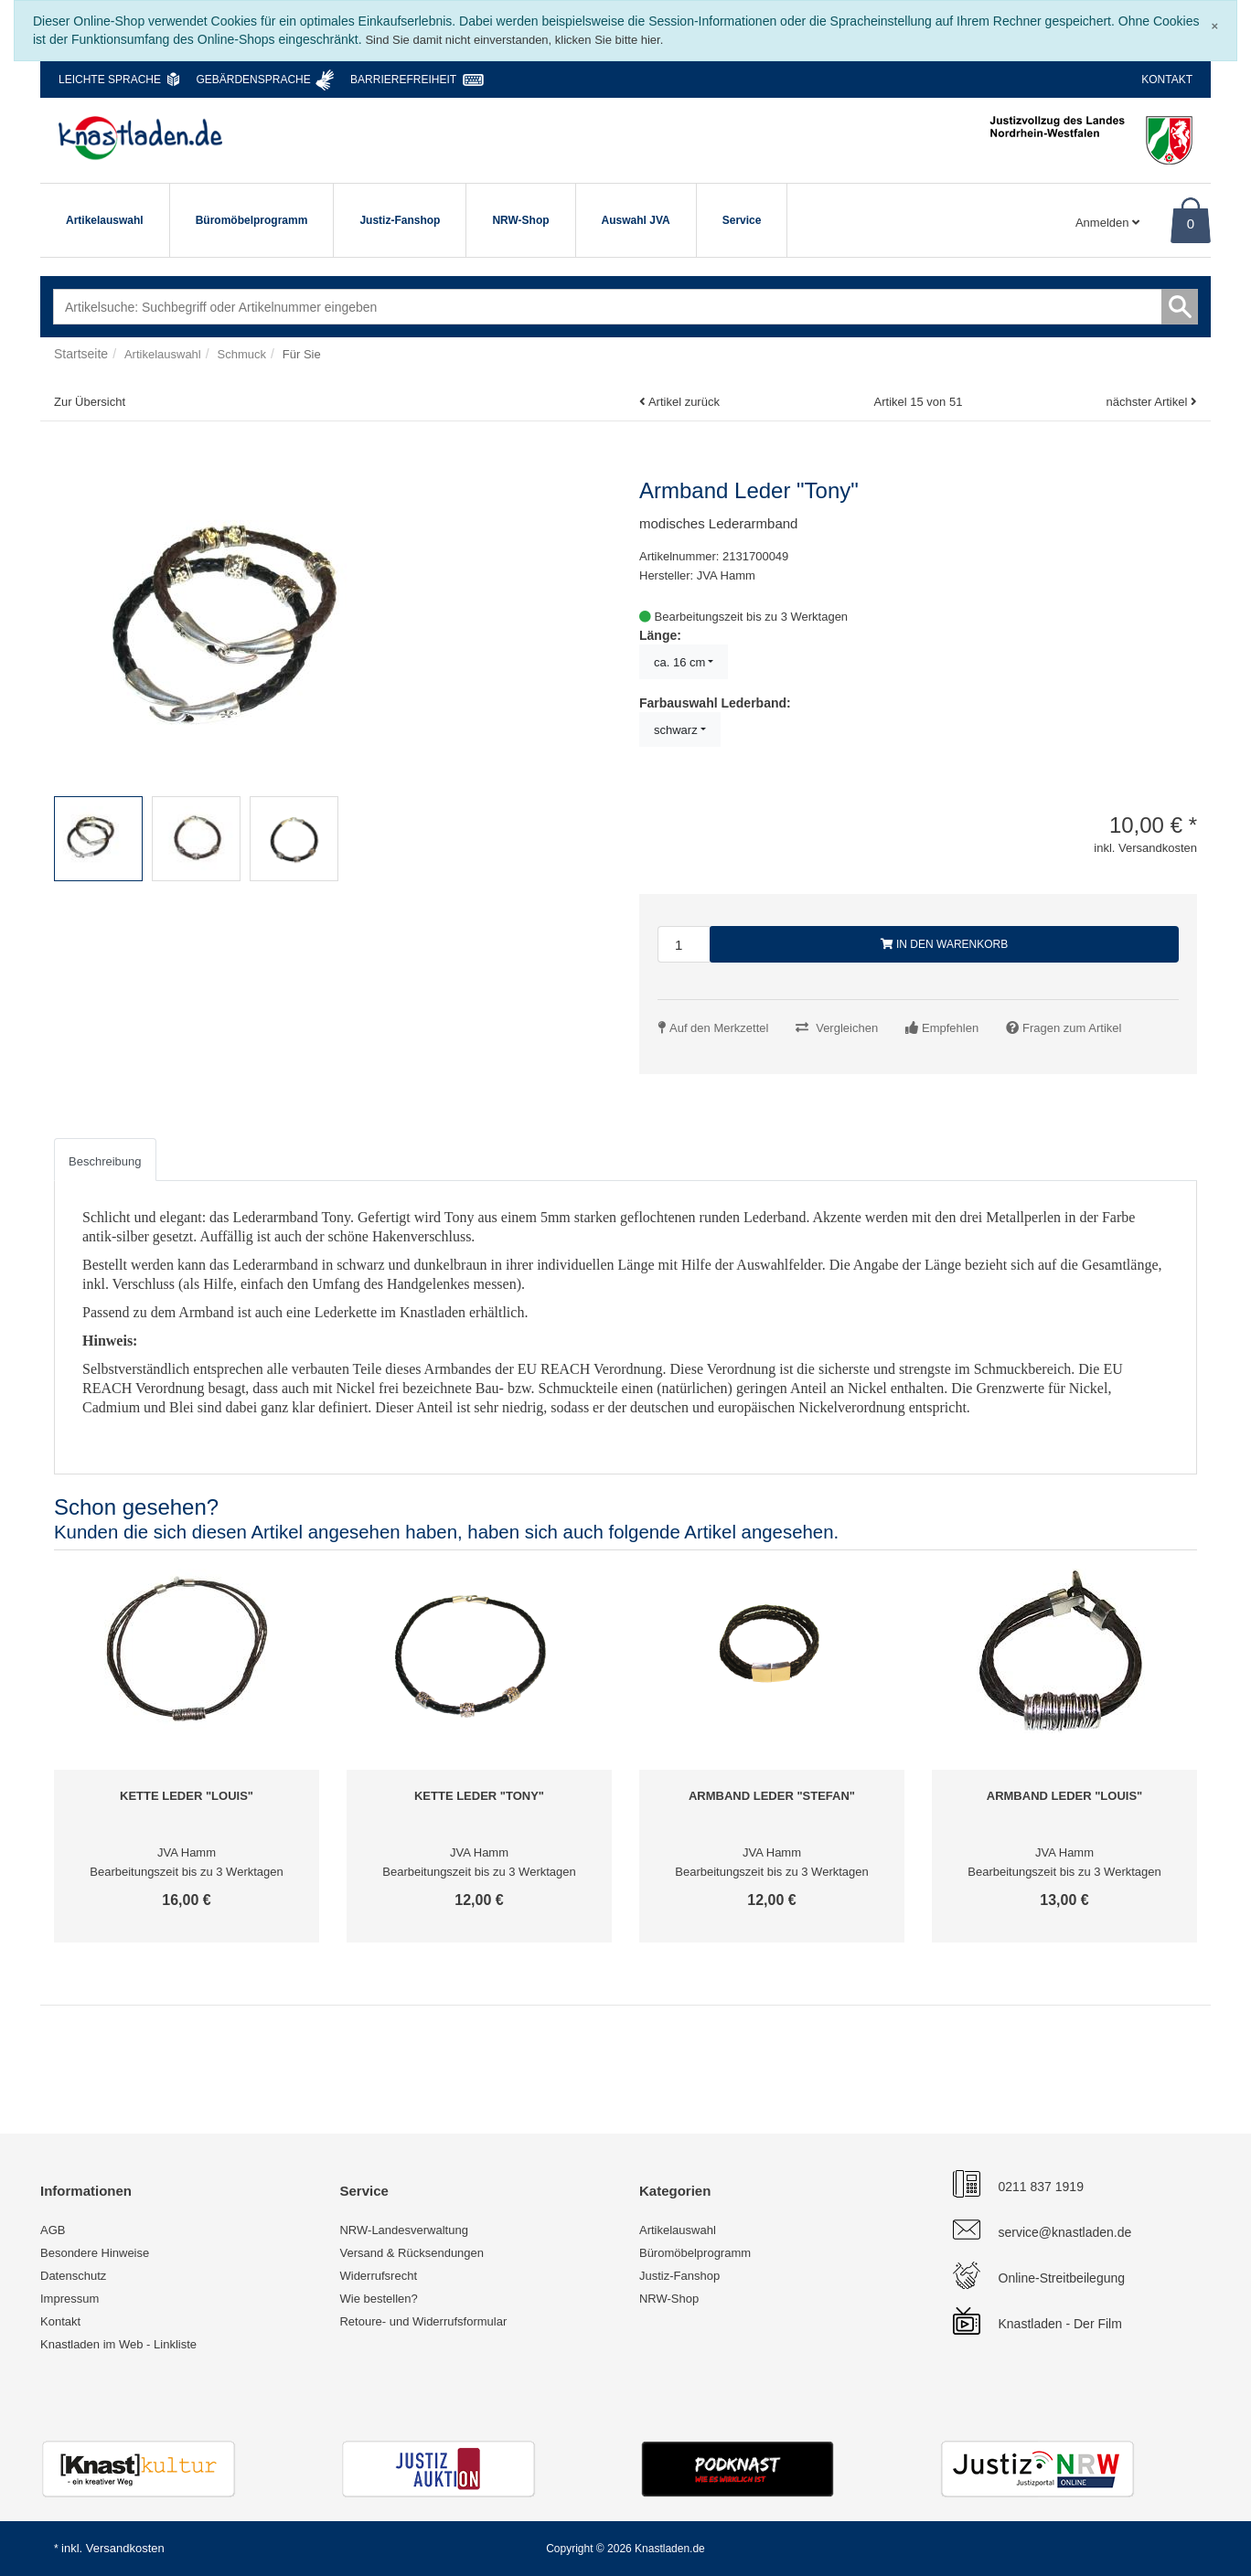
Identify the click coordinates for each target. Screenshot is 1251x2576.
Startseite (81, 353)
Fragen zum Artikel (1071, 1028)
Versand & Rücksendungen (411, 2253)
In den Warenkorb (945, 944)
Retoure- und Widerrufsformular (423, 2321)
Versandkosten (125, 2548)
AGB (52, 2230)
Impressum (69, 2298)
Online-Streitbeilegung (1062, 2278)
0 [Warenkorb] (1190, 223)
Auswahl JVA (636, 220)
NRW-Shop (520, 220)
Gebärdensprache (253, 79)
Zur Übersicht (89, 402)
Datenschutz (73, 2276)
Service (742, 220)
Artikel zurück (684, 402)
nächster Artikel (1148, 402)
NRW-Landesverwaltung (403, 2230)
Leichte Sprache (110, 79)
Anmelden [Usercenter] (1107, 222)
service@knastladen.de (1065, 2232)
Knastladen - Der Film (1060, 2323)
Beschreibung (105, 1161)
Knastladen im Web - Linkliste (118, 2344)
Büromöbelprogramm (252, 220)
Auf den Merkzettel (718, 1028)
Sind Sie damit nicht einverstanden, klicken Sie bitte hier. (514, 40)
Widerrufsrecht (378, 2276)
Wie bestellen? (378, 2298)
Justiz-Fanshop (399, 220)
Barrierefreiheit (403, 79)
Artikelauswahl (105, 220)
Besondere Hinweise (94, 2253)
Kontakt (1166, 79)
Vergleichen (847, 1028)
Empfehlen (950, 1028)
